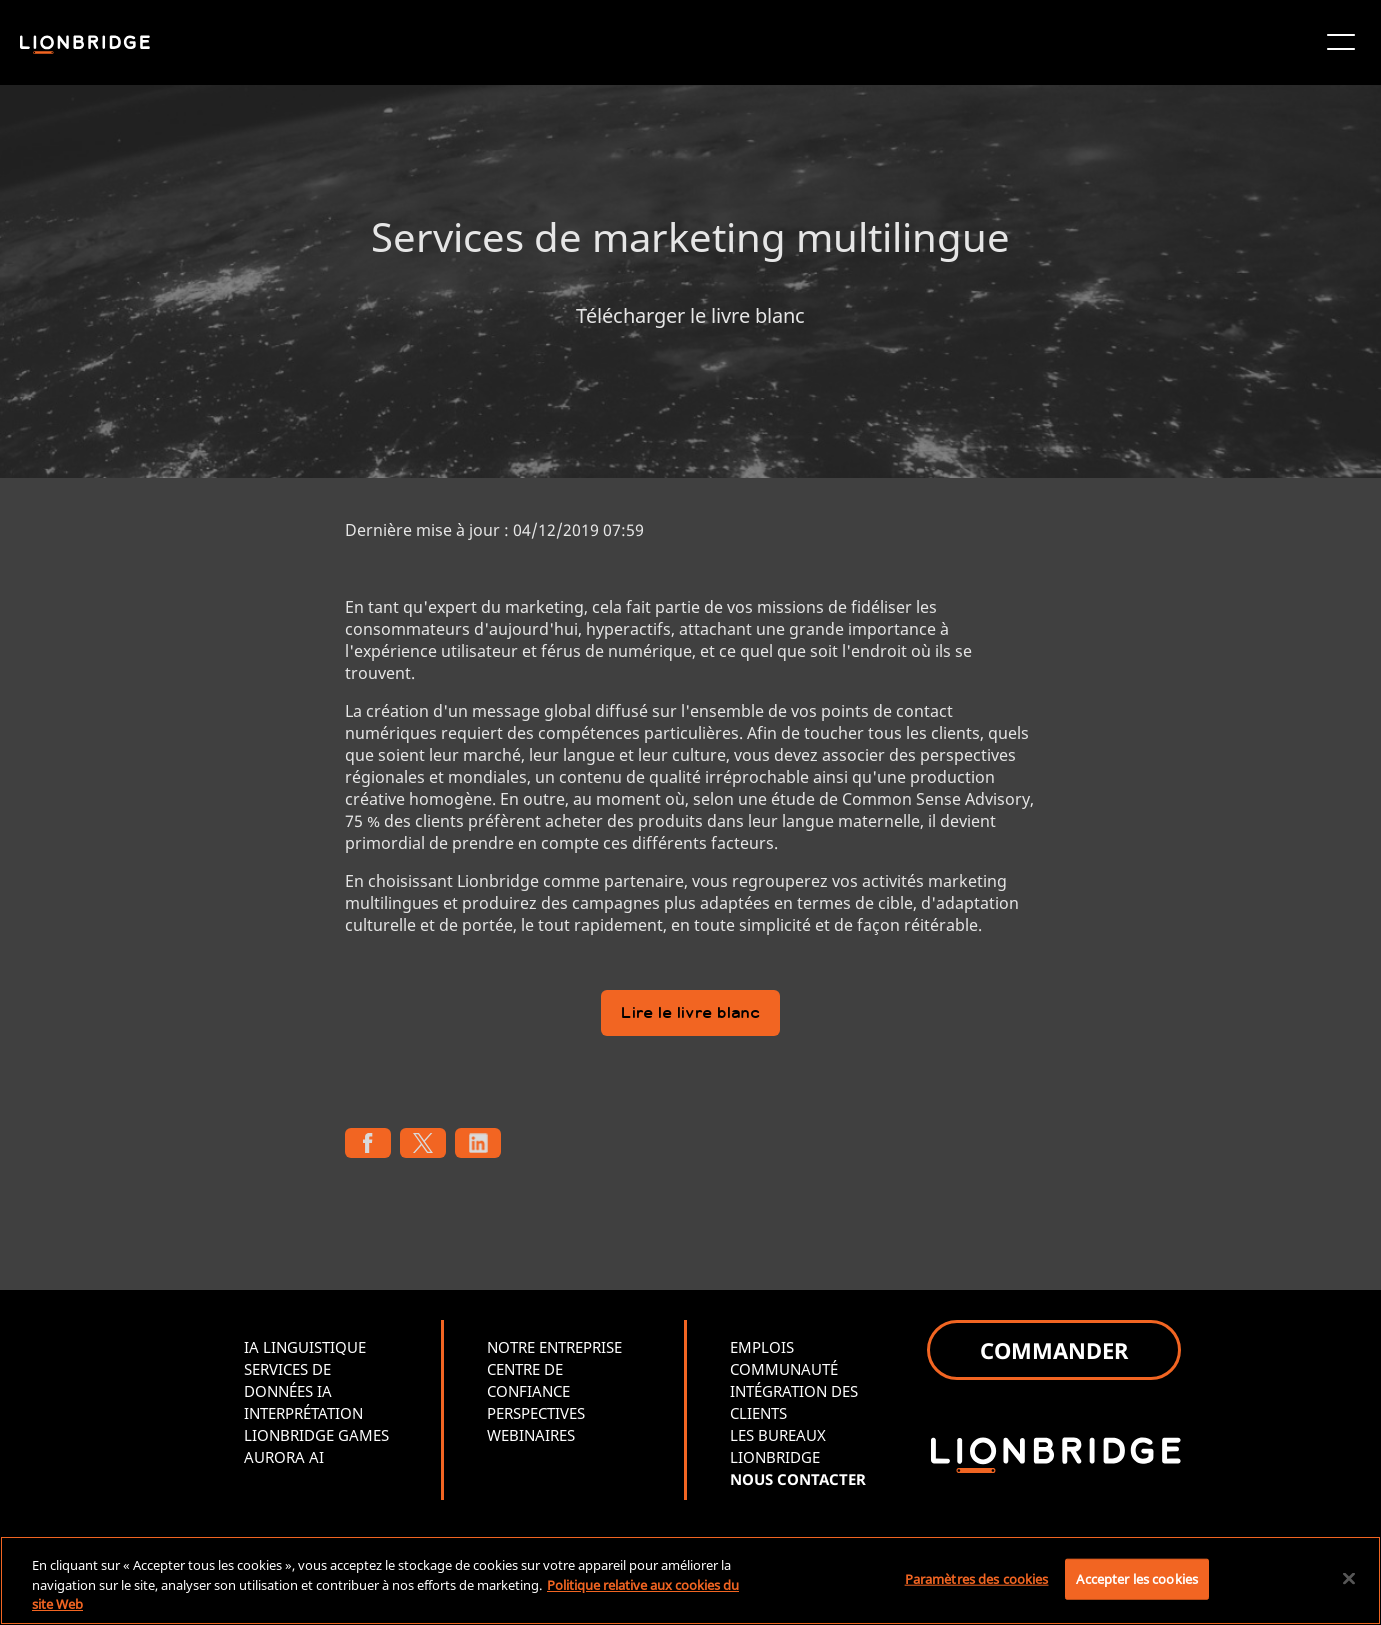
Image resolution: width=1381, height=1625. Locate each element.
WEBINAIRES (531, 1435)
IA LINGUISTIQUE (305, 1347)
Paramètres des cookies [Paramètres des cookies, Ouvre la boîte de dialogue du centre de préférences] (977, 1578)
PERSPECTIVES (536, 1413)
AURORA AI (284, 1457)
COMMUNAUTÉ (784, 1369)
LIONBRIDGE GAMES (316, 1435)
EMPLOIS (762, 1347)
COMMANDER (1054, 1350)
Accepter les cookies (1137, 1578)
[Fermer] (1349, 1578)
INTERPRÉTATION (303, 1413)
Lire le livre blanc (690, 1014)
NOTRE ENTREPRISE (554, 1347)
